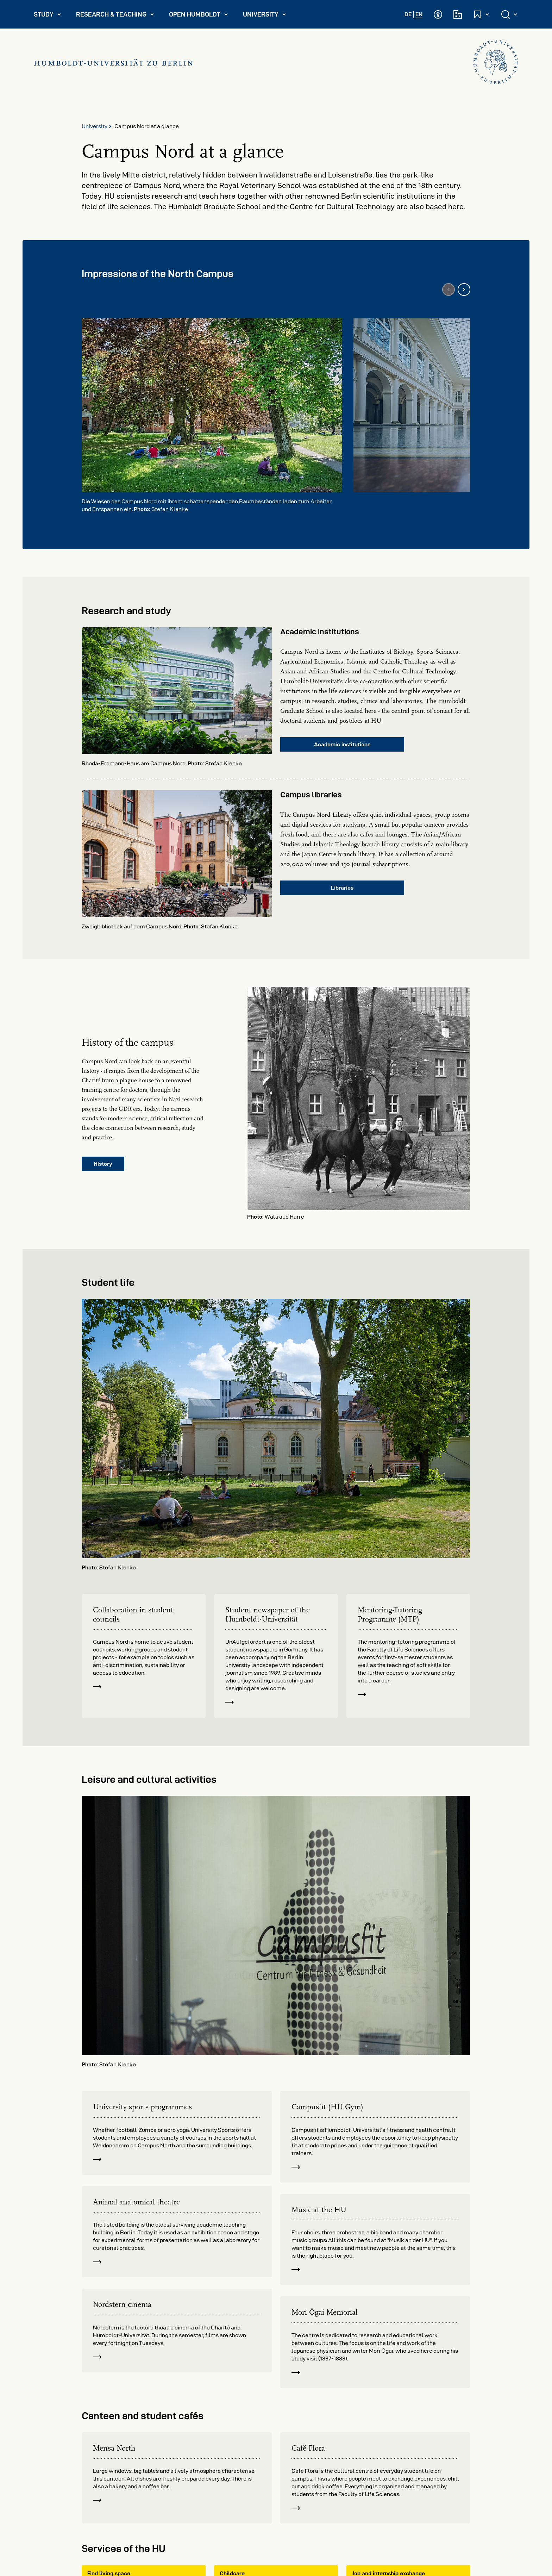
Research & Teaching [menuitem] (115, 16)
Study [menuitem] (50, 16)
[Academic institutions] (458, 14)
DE (408, 14)
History (103, 1164)
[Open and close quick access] (482, 14)
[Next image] (464, 289)
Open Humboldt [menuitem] (201, 16)
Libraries (342, 888)
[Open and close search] (510, 14)
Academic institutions (342, 744)
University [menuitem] (268, 16)
